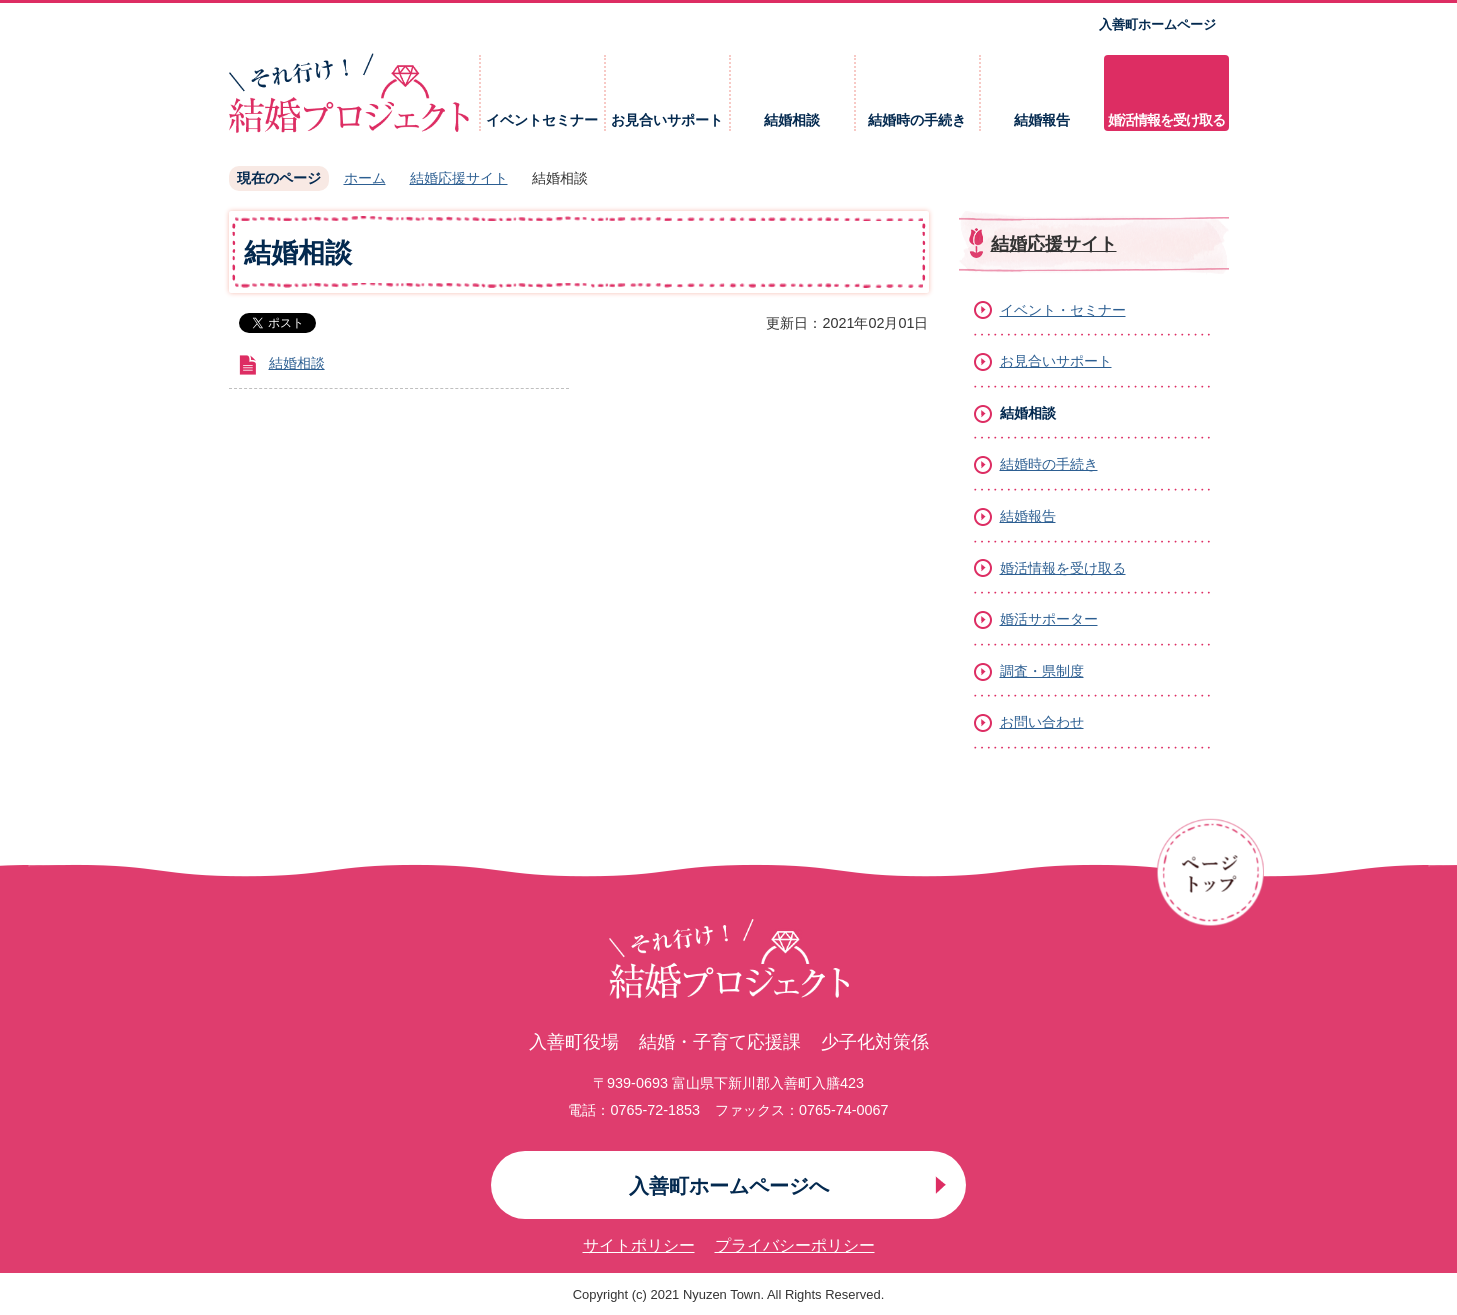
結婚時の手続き (917, 120)
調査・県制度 (1042, 671)
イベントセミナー (542, 120)
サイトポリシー (639, 1245)
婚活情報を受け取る (1166, 120)
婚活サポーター (1049, 619)
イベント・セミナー (1063, 310)
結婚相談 (792, 120)
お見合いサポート (667, 120)
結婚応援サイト (459, 178)
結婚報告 (1042, 120)
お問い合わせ (1042, 722)
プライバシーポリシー (795, 1245)
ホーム (365, 178)
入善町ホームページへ (729, 1186)
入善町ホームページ (1157, 24)
